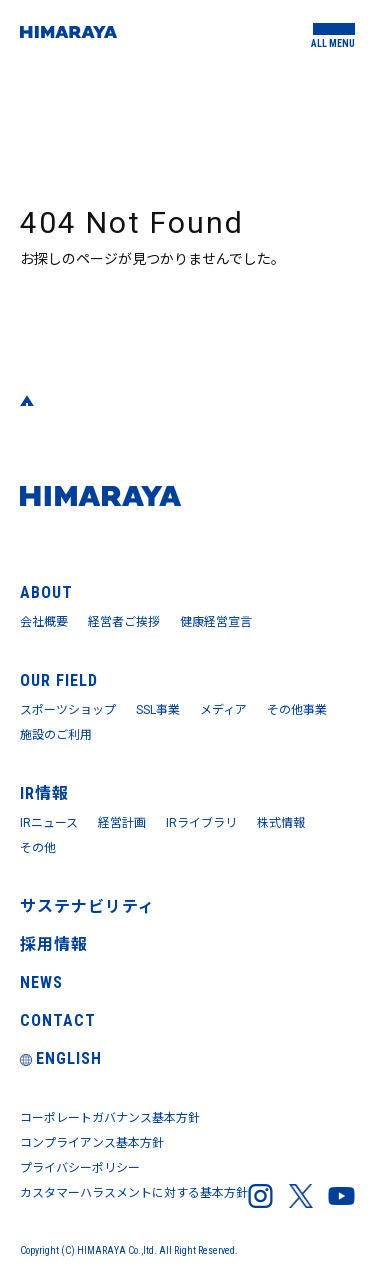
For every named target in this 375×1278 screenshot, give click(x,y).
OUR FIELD (59, 680)
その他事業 (297, 710)
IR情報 (44, 793)
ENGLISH (61, 1058)
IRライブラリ (201, 823)
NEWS (41, 982)
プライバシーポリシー (80, 1168)
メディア (223, 710)
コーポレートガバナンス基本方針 (110, 1118)
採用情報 (54, 944)
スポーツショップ (68, 710)
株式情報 (281, 823)
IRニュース (49, 823)
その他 (38, 848)
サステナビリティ (87, 906)
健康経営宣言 (216, 622)
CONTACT (58, 1020)
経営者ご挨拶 (124, 622)
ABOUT (46, 592)
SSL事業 (158, 710)
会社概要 (44, 622)
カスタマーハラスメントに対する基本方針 (134, 1193)
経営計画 (122, 823)
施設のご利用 (56, 735)
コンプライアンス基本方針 (92, 1143)
